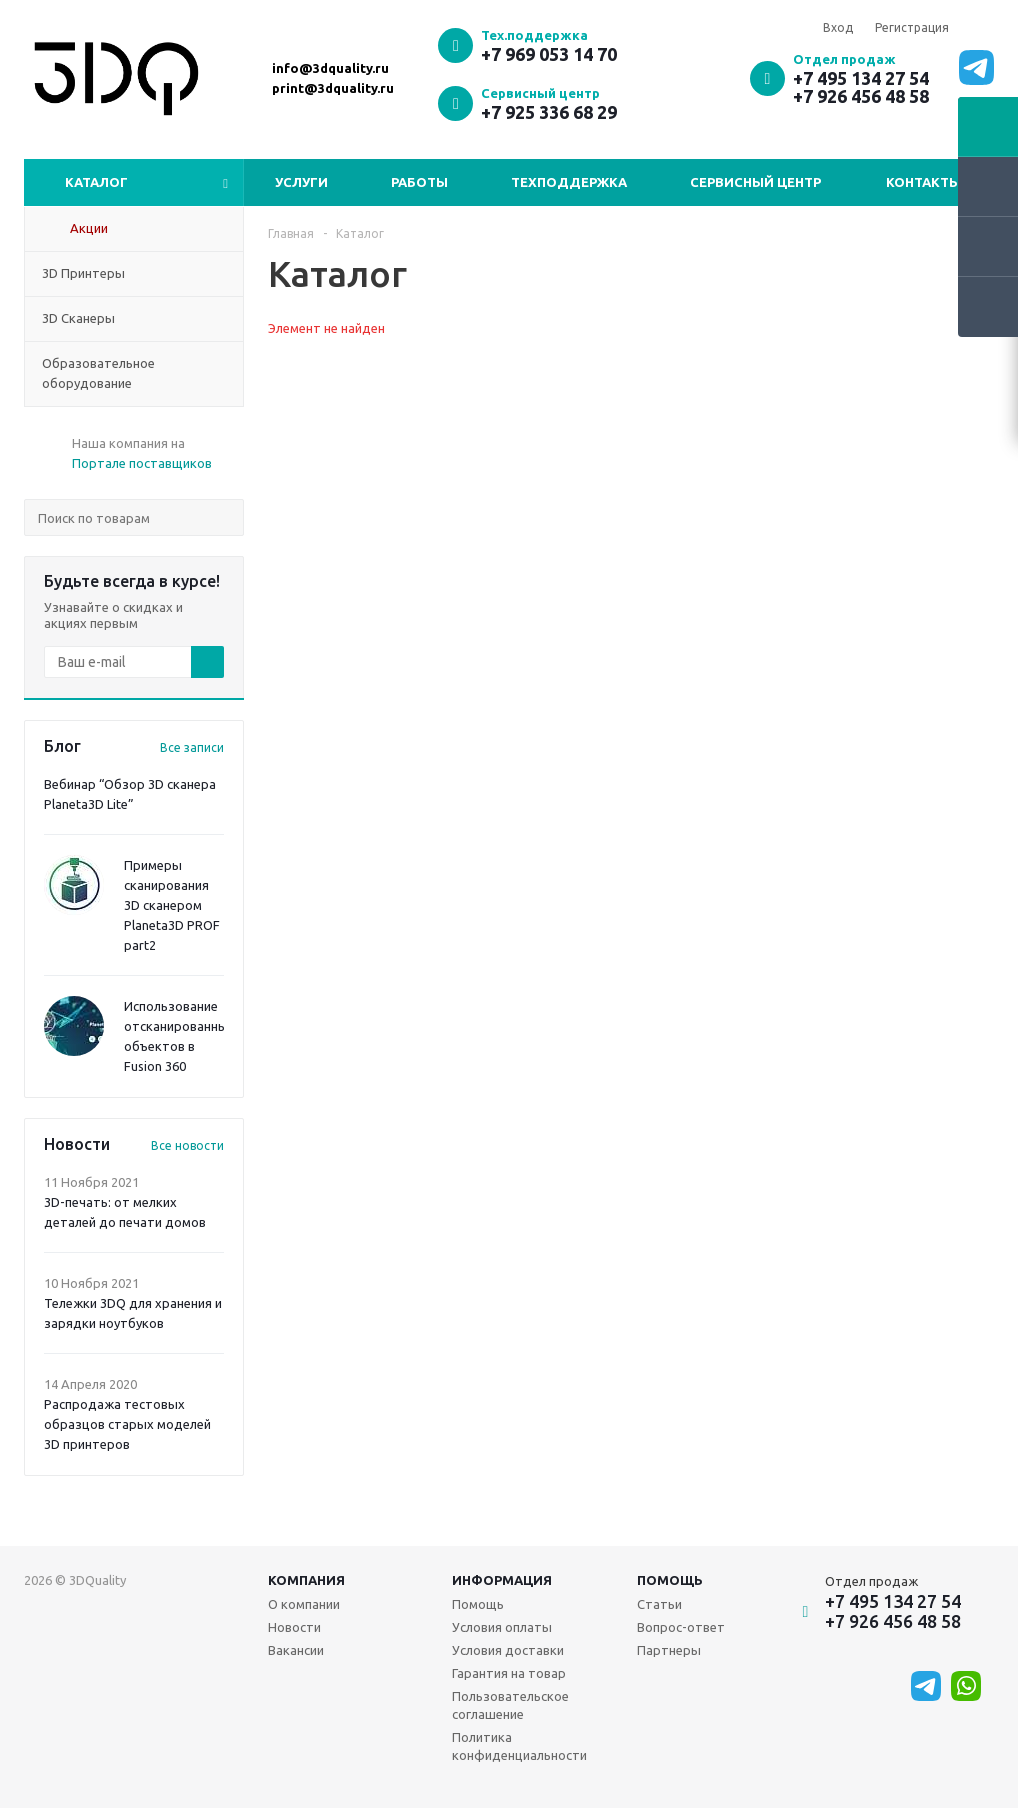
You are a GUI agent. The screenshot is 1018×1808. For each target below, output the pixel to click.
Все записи (192, 747)
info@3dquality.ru (330, 68)
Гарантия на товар (509, 1673)
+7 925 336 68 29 (549, 112)
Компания (306, 1580)
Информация (502, 1580)
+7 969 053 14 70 (549, 54)
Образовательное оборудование (98, 373)
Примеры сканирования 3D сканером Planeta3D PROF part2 (172, 905)
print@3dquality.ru (333, 88)
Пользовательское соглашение (510, 1705)
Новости (294, 1627)
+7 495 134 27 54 (861, 78)
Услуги (301, 182)
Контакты (923, 182)
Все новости (187, 1145)
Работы (419, 182)
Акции (89, 228)
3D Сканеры (78, 318)
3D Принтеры (83, 273)
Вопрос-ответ (681, 1627)
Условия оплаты (502, 1627)
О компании (304, 1604)
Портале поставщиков (142, 463)
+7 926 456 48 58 (861, 96)
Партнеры (669, 1650)
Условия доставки (508, 1650)
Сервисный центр (755, 182)
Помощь (670, 1580)
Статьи (659, 1604)
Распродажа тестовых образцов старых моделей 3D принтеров (127, 1424)
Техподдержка (569, 182)
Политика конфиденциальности (519, 1746)
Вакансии (296, 1650)
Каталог (96, 182)
